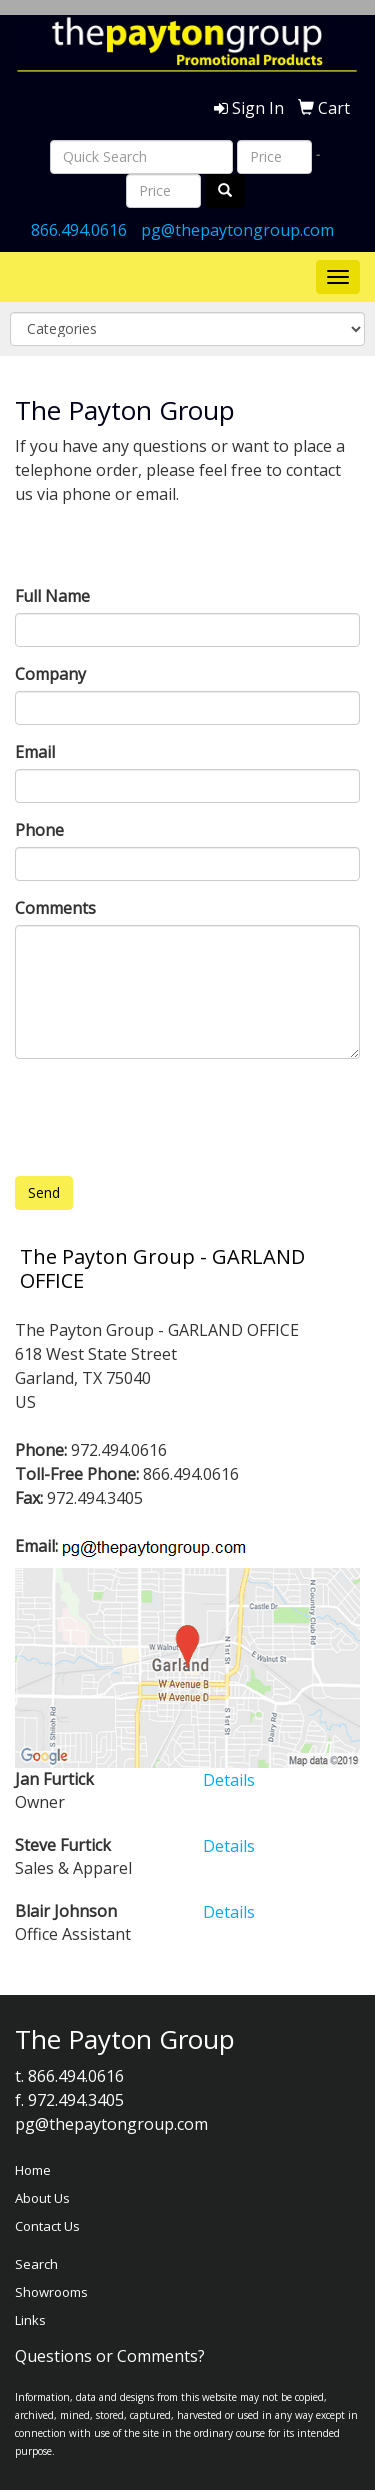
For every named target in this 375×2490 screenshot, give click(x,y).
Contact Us (47, 2226)
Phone (39, 830)
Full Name (52, 596)
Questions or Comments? (110, 2356)
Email (35, 752)
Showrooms (51, 2292)
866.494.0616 (79, 230)
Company (50, 674)
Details (229, 1780)
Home (33, 2170)
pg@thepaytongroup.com (237, 230)
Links (30, 2320)
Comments (55, 908)
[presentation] (167, 1113)
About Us (42, 2198)
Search (36, 2264)
